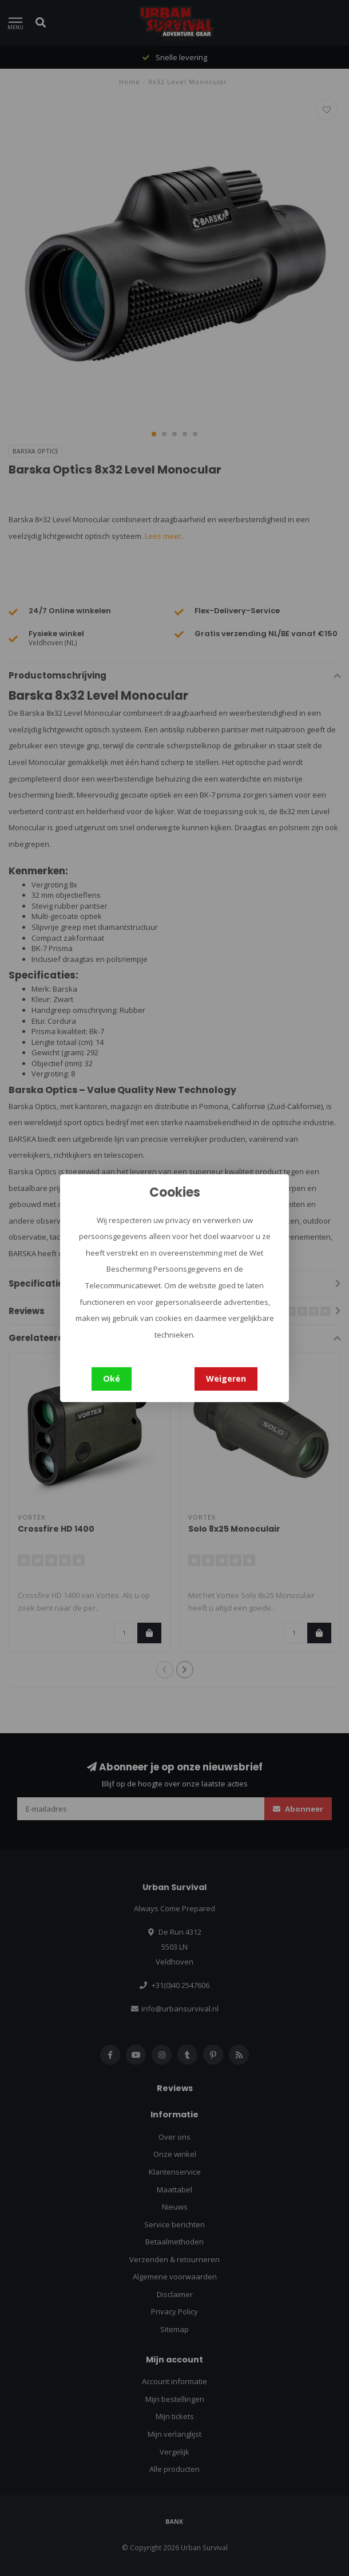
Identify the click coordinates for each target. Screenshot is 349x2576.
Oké (111, 1378)
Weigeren (226, 1378)
